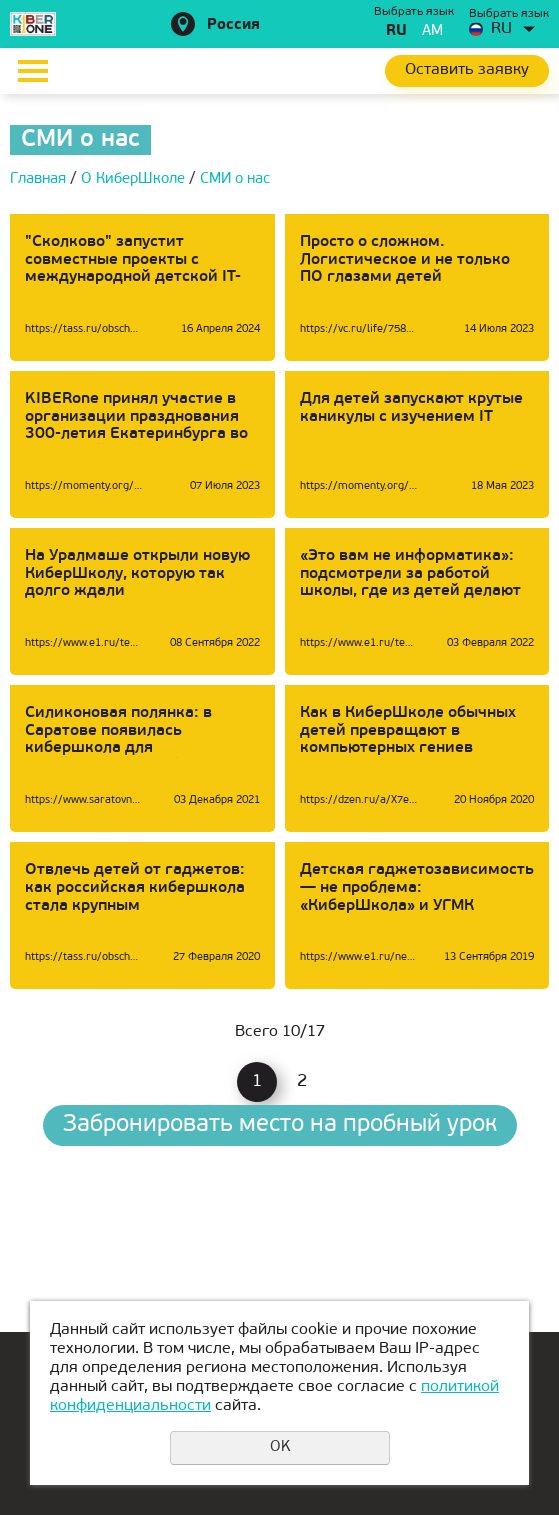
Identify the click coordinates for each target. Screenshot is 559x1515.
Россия (233, 25)
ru (396, 31)
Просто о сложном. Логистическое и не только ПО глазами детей (405, 259)
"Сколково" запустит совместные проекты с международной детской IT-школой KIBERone (133, 268)
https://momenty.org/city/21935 (83, 486)
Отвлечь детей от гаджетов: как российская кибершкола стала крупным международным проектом (135, 896)
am (432, 31)
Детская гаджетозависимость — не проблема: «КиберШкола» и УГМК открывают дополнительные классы (417, 905)
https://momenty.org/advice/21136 (358, 486)
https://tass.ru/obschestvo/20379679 (83, 329)
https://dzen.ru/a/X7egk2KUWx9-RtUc (358, 800)
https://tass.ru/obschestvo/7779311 (83, 957)
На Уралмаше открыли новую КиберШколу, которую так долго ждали (137, 573)
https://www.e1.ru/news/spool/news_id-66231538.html (358, 957)
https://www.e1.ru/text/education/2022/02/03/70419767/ (358, 643)
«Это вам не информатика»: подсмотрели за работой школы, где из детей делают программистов (410, 582)
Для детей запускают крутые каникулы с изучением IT (411, 408)
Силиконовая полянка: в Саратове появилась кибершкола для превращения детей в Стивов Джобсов (138, 748)
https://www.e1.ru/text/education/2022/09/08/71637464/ (83, 643)
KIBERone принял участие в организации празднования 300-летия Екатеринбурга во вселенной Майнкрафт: (136, 425)
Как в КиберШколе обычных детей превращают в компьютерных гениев (408, 730)
